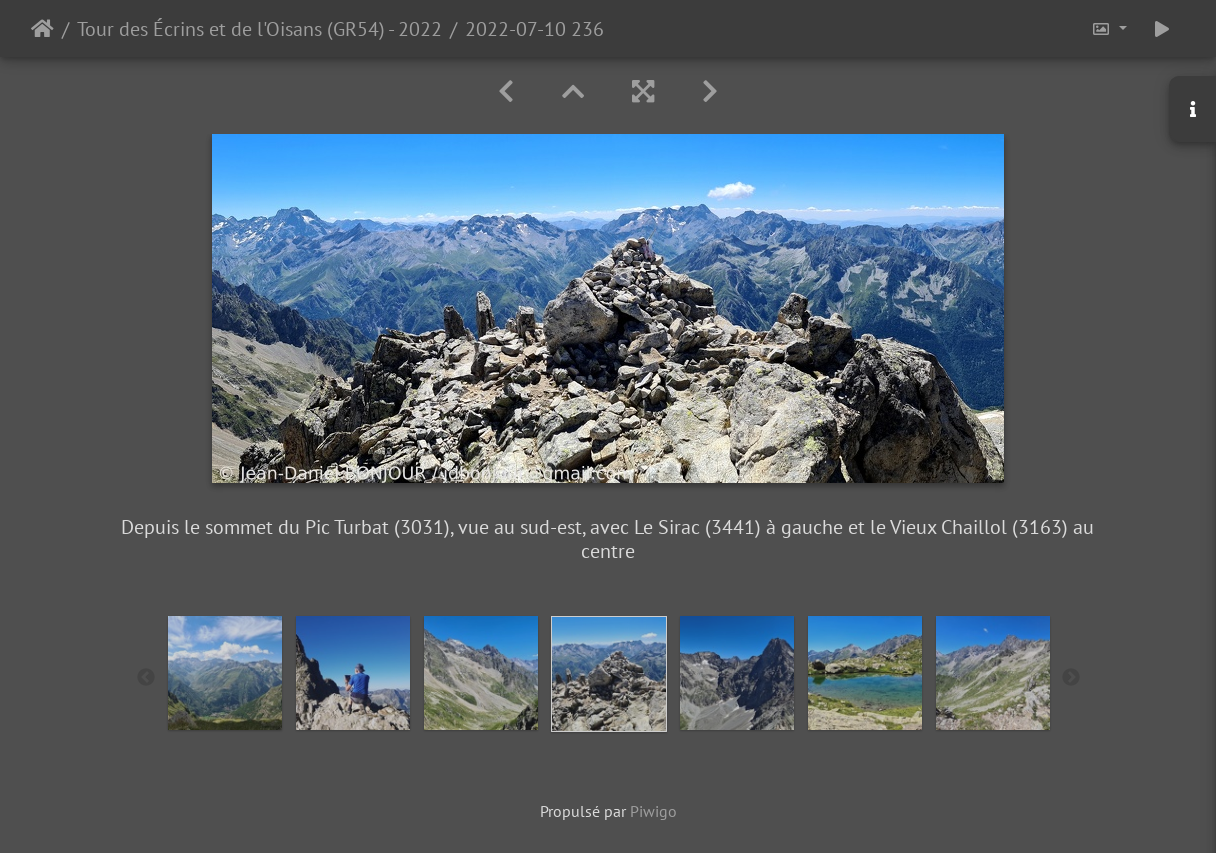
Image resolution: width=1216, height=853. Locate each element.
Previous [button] (146, 678)
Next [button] (1071, 678)
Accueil (42, 29)
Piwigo (653, 811)
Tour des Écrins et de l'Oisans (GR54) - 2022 (259, 29)
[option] (225, 673)
